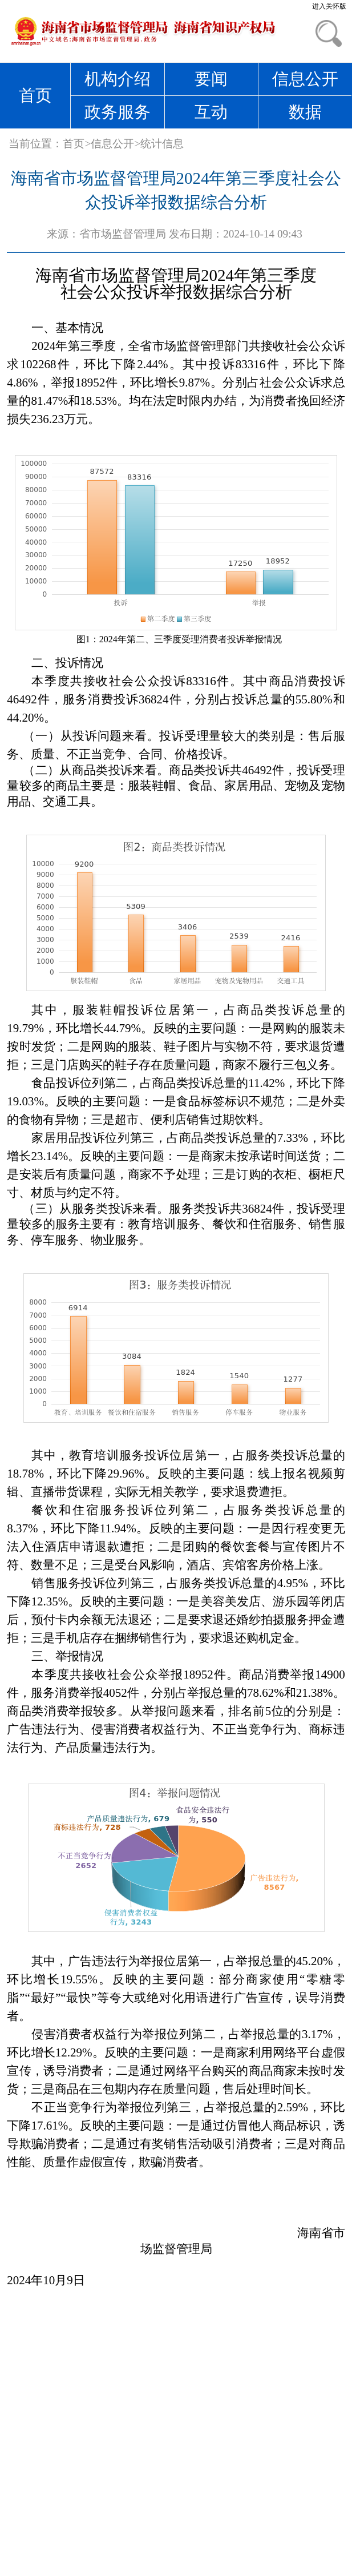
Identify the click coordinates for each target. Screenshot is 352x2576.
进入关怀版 (329, 6)
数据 (305, 112)
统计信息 (162, 144)
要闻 (211, 79)
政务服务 (117, 112)
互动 (211, 112)
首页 (35, 95)
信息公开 (305, 79)
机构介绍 (117, 79)
